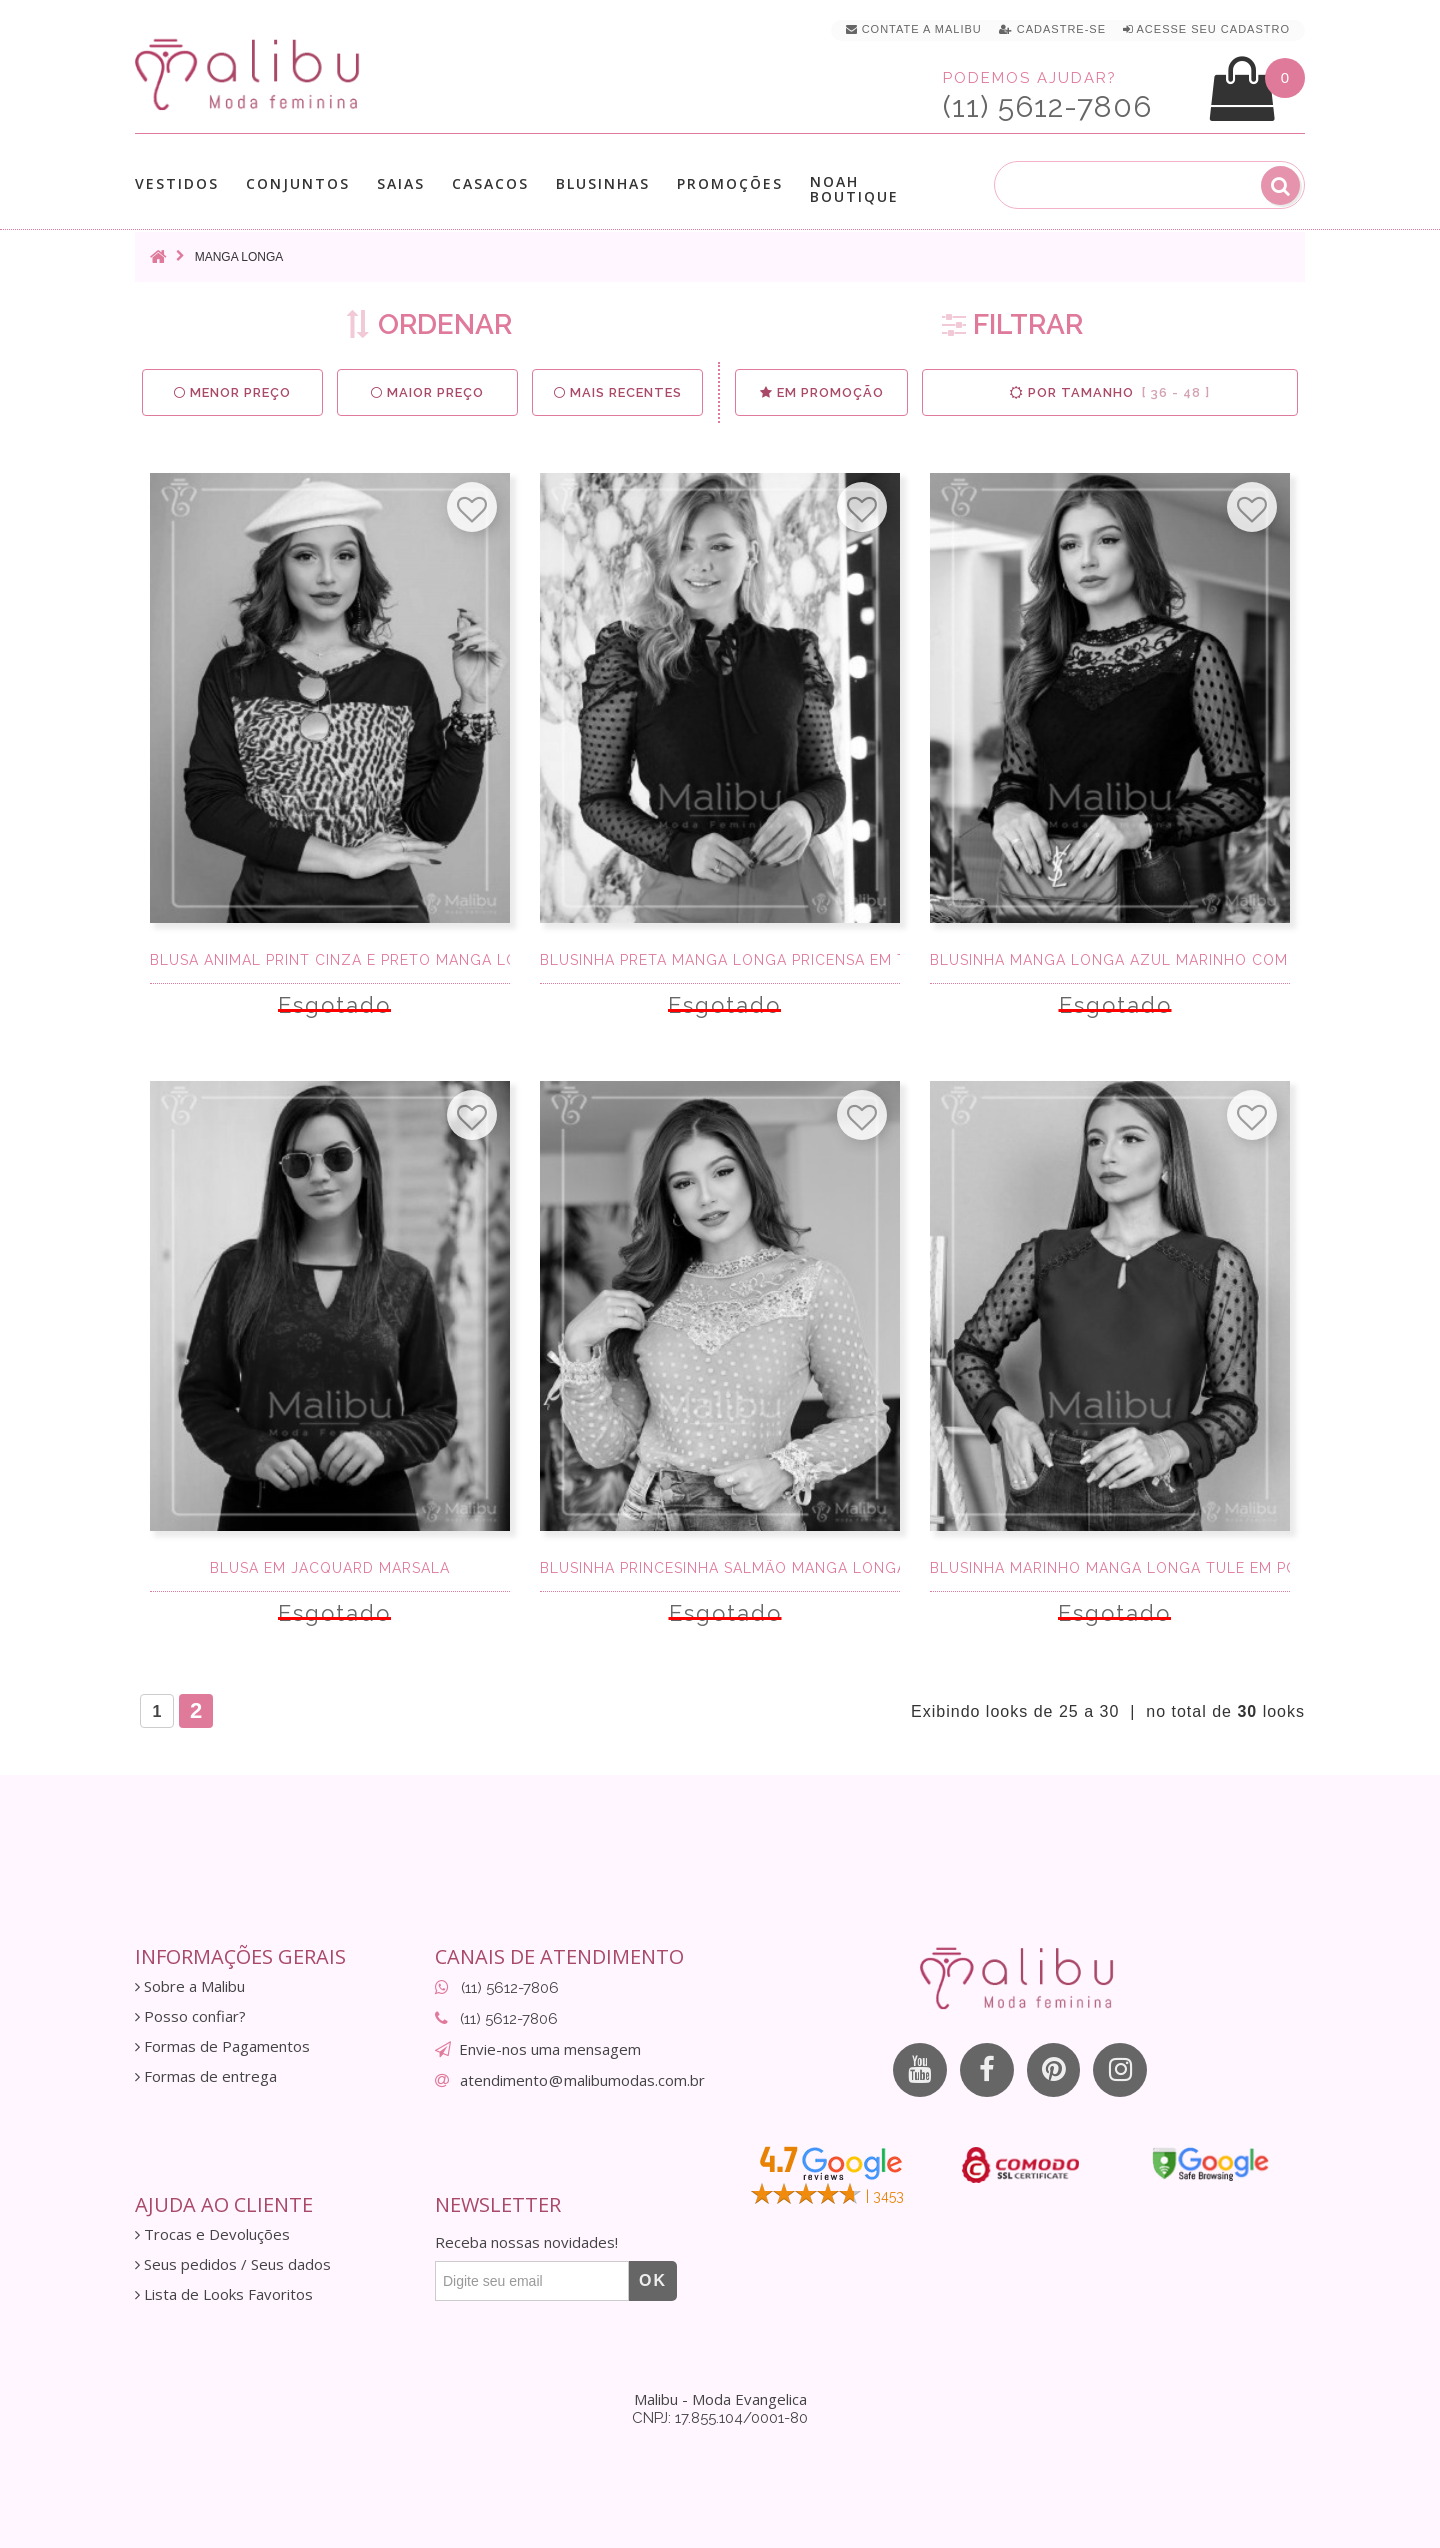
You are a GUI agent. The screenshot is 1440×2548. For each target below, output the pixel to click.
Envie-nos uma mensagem (550, 2049)
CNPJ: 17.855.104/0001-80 (720, 2418)
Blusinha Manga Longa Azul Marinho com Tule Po (1110, 960)
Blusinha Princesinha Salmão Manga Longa (720, 1568)
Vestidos (177, 183)
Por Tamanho (1110, 392)
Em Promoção (821, 392)
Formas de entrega (206, 2076)
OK (653, 2280)
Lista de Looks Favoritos (224, 2294)
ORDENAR (428, 324)
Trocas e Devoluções (212, 2234)
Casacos (490, 183)
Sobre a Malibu (190, 1986)
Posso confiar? (190, 2016)
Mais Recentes (618, 392)
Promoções (730, 183)
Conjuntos (298, 183)
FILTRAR (1012, 324)
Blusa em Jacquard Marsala (330, 1568)
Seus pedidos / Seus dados (233, 2264)
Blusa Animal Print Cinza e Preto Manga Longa (330, 960)
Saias (401, 183)
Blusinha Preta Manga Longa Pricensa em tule (720, 960)
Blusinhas (603, 183)
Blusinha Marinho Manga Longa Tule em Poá (1110, 1568)
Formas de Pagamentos (222, 2046)
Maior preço (428, 392)
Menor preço (233, 392)
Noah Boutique (854, 189)
